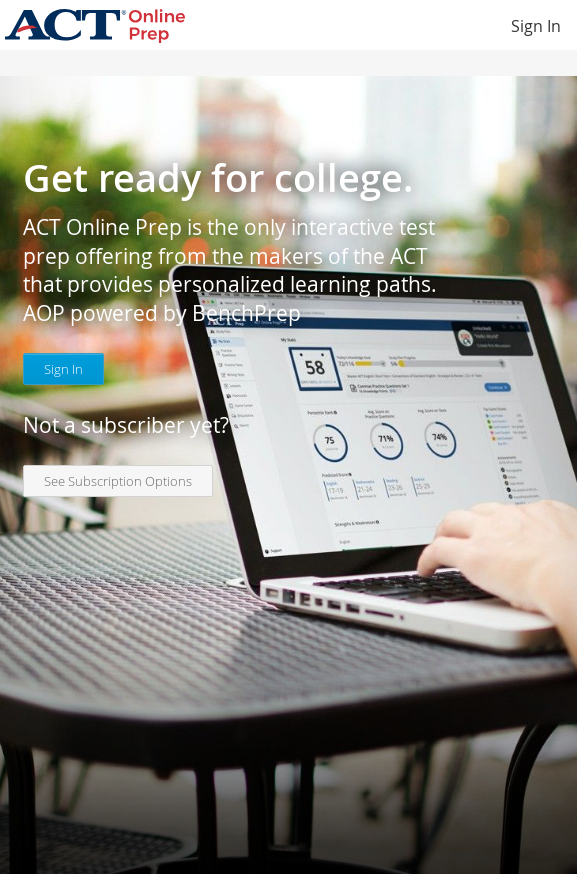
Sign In (536, 26)
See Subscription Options (118, 481)
